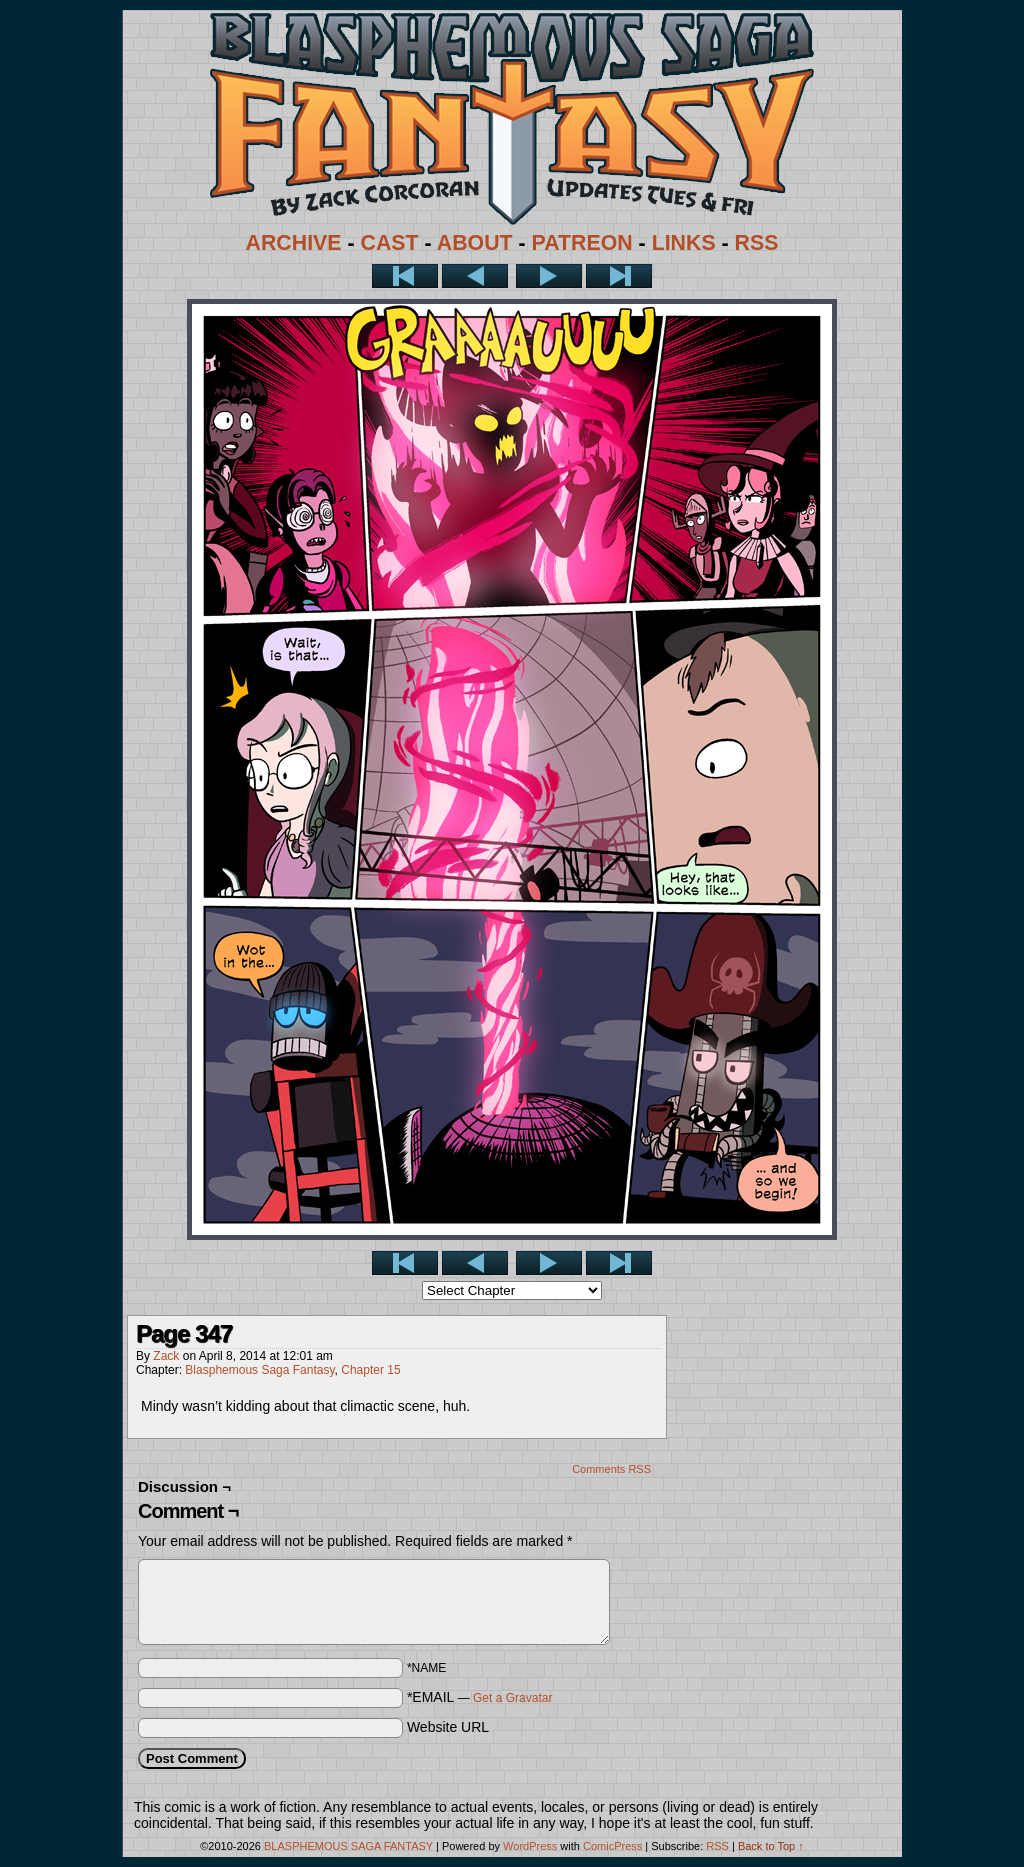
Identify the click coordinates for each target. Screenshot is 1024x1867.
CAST (390, 243)
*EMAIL (480, 1697)
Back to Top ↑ (771, 1846)
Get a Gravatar (512, 1698)
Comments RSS (611, 1469)
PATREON (582, 243)
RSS (757, 243)
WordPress (530, 1846)
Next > (549, 276)
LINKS (684, 243)
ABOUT (475, 243)
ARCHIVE (294, 243)
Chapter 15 (370, 1370)
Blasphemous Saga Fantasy (259, 1370)
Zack (166, 1356)
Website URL (448, 1727)
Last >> (619, 276)
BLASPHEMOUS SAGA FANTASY (348, 1846)
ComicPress (612, 1846)
